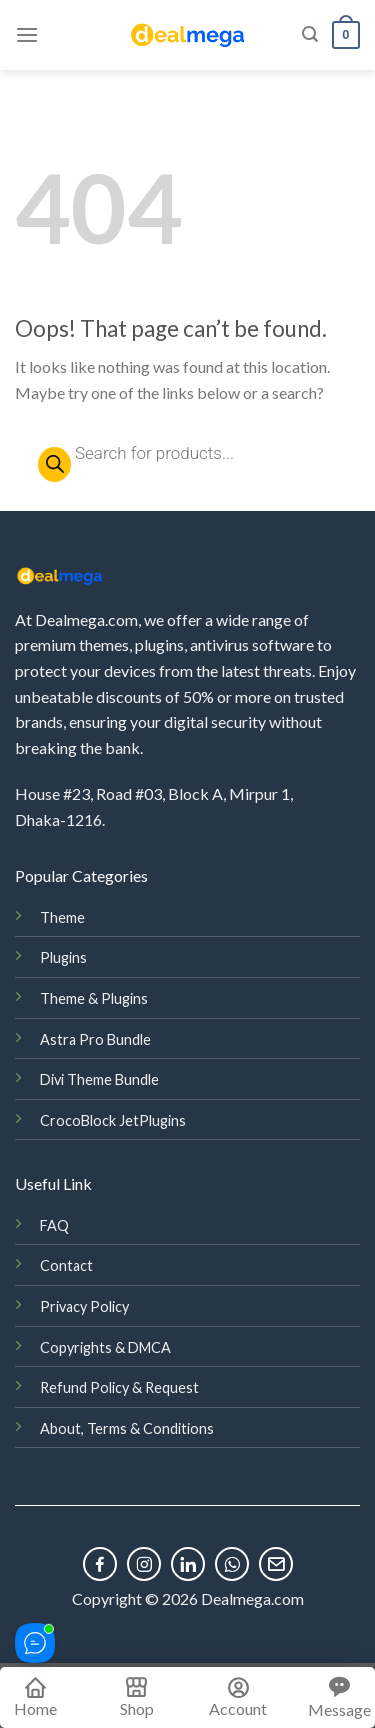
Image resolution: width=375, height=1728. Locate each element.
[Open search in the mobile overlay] (187, 453)
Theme (62, 917)
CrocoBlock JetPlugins (113, 1120)
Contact (66, 1265)
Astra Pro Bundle (95, 1039)
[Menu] (27, 34)
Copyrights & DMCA (105, 1347)
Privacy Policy (84, 1306)
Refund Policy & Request (119, 1387)
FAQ (54, 1225)
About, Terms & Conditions (127, 1428)
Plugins (63, 957)
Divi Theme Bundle (99, 1079)
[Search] (310, 34)
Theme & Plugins (94, 998)
